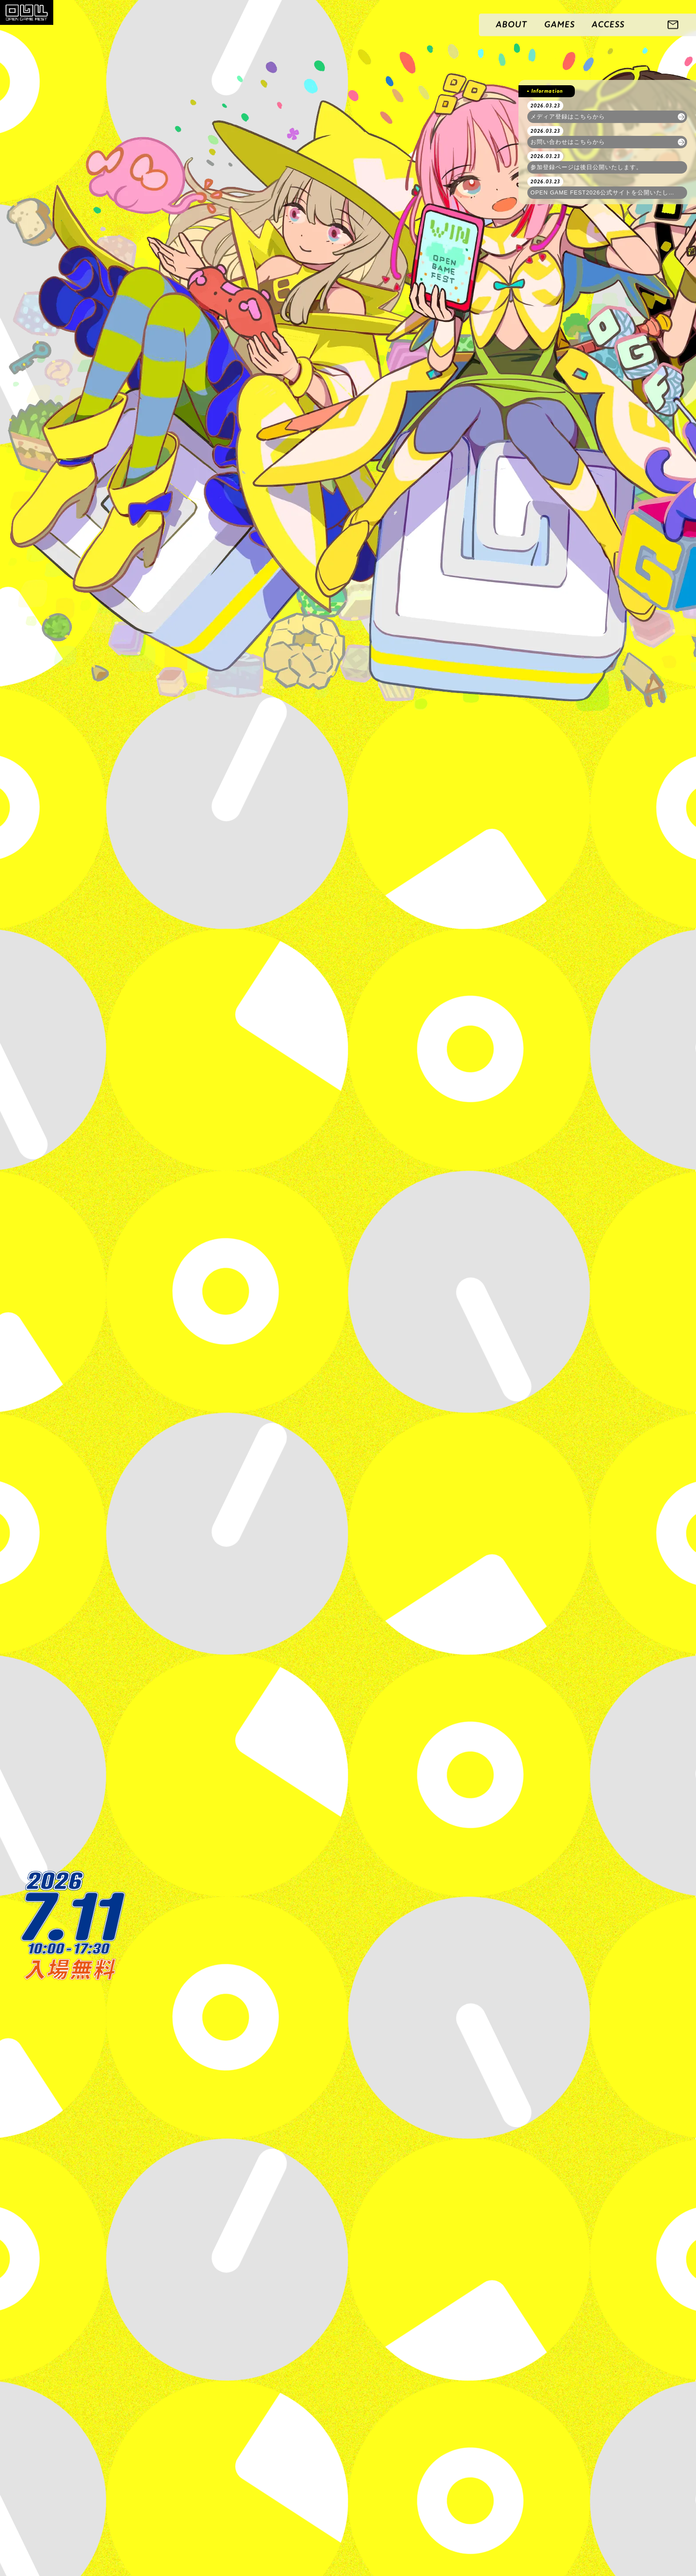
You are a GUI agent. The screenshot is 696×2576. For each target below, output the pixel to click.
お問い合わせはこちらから (567, 142)
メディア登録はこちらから (567, 117)
